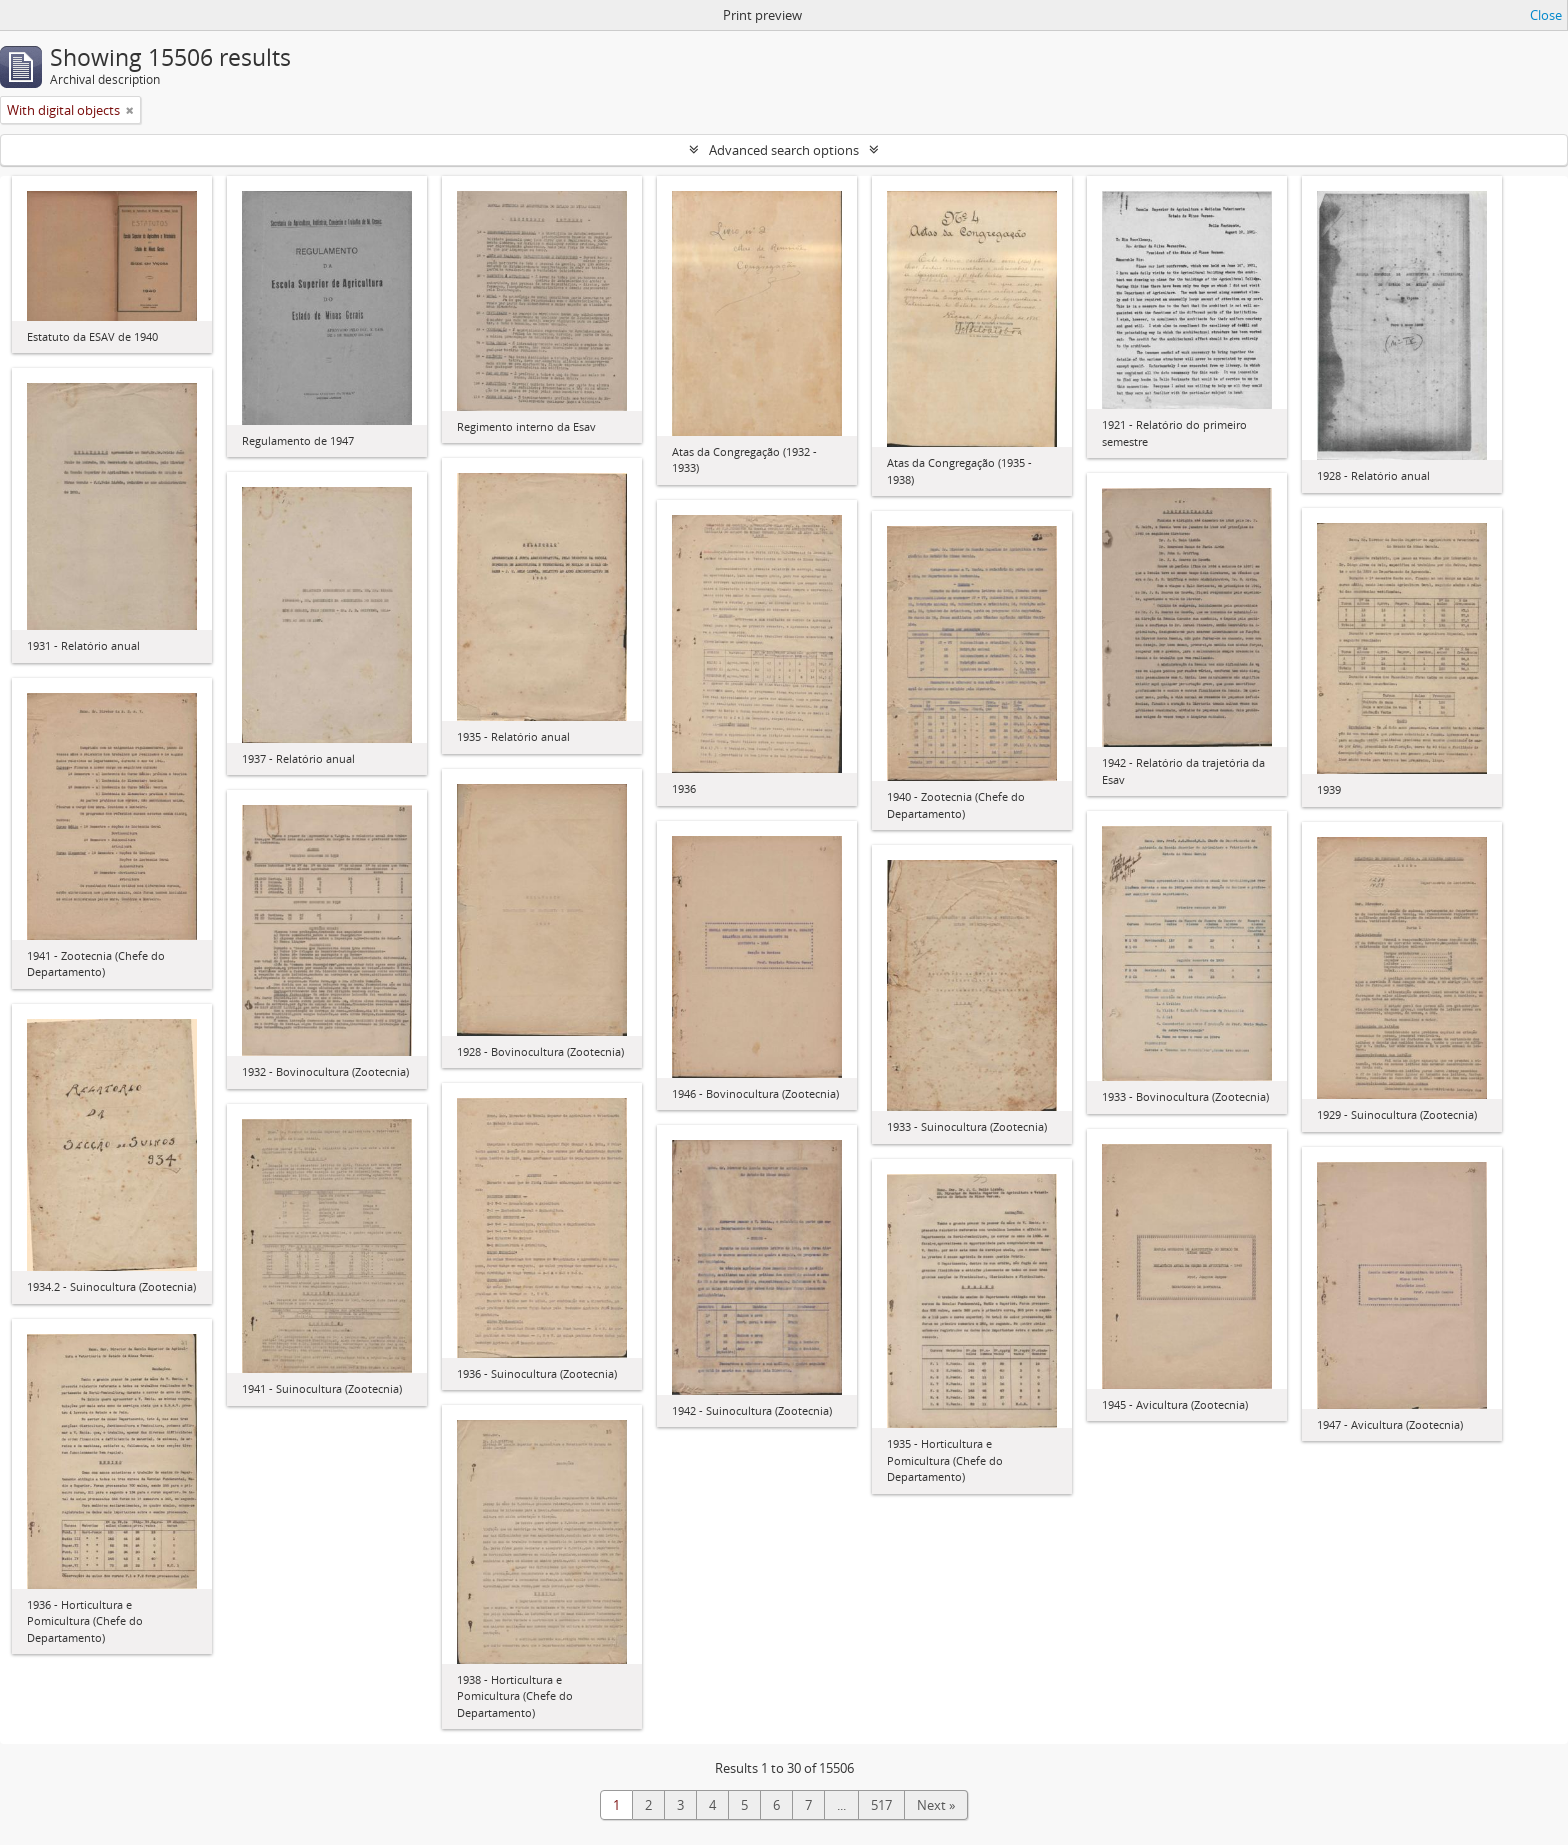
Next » (936, 1805)
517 (881, 1805)
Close (1546, 15)
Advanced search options (784, 150)
